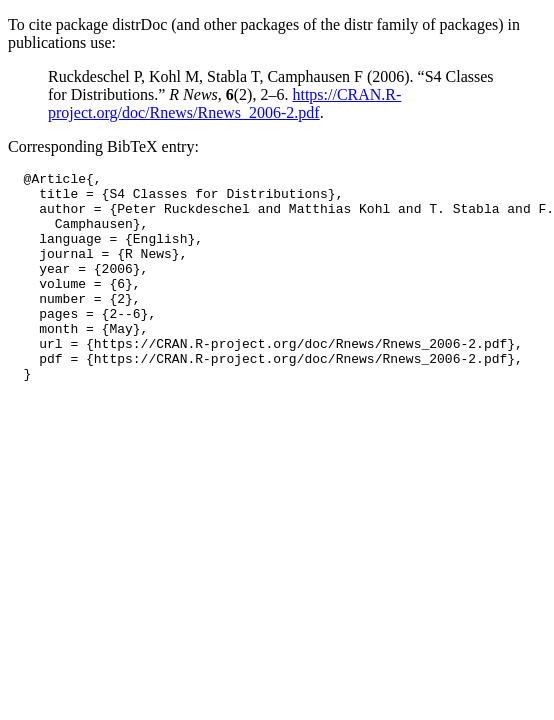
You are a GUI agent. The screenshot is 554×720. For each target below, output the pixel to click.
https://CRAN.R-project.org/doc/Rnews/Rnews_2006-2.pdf (224, 103)
